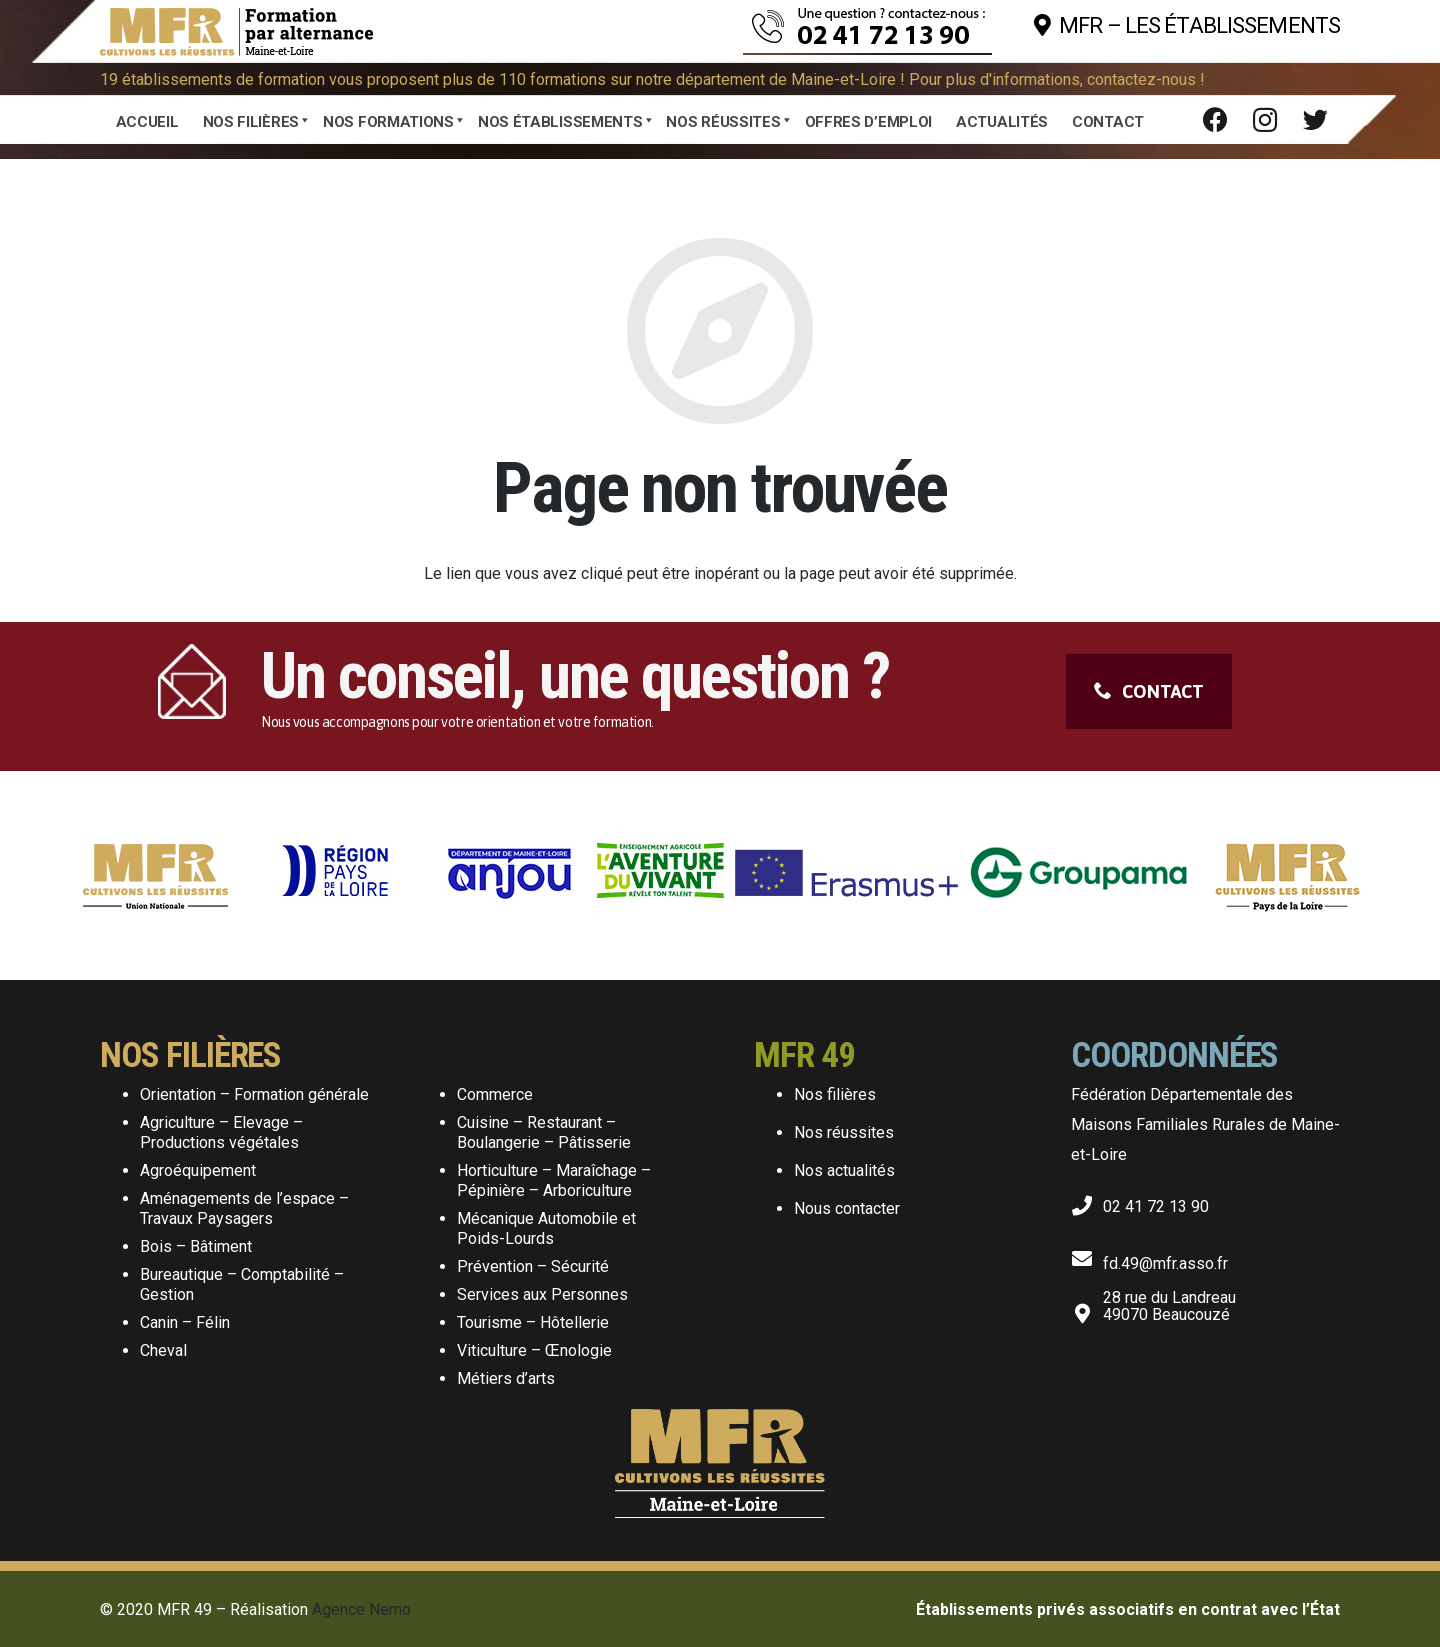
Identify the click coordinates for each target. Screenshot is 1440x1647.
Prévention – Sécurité (533, 1266)
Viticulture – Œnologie (534, 1350)
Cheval (163, 1350)
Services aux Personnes (542, 1294)
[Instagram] (1265, 120)
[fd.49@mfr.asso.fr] (1087, 1255)
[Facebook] (1215, 120)
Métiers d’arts (506, 1378)
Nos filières (835, 1094)
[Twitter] (1315, 120)
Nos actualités (844, 1170)
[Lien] (236, 25)
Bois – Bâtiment (196, 1246)
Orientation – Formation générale (254, 1094)
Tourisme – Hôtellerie (533, 1322)
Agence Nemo (361, 1609)
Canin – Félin (185, 1322)
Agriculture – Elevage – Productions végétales (221, 1132)
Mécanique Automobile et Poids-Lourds (546, 1228)
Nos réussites (844, 1132)
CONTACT (1149, 691)
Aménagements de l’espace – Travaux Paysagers (244, 1208)
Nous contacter (847, 1208)
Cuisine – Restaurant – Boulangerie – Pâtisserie (544, 1132)
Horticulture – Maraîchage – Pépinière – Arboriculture (554, 1180)
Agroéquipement (198, 1170)
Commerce (495, 1094)
